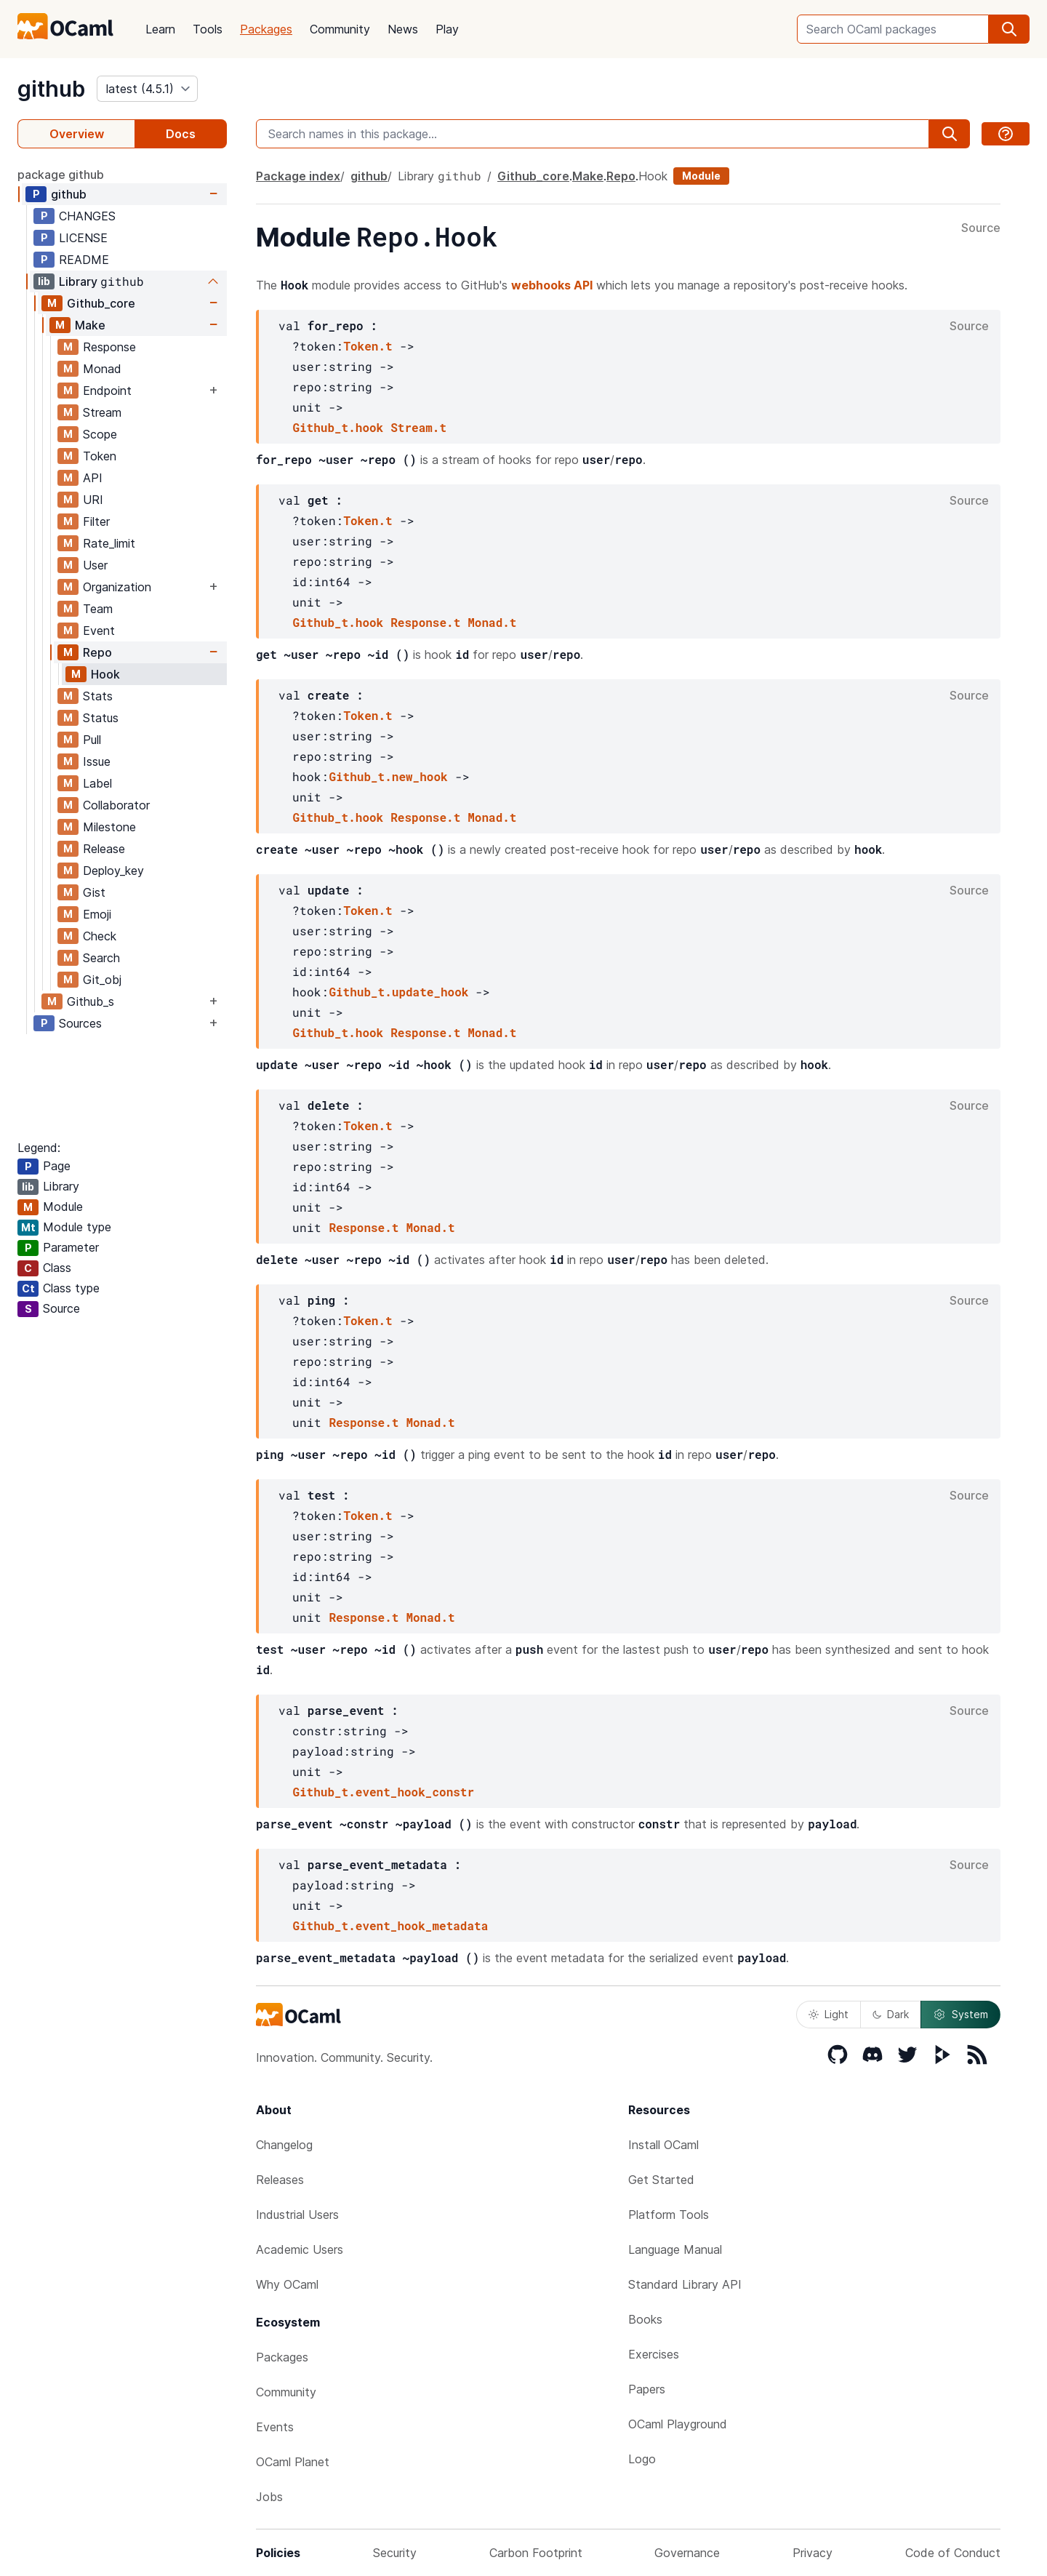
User (95, 565)
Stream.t (418, 427)
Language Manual (675, 2249)
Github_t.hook (337, 427)
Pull (92, 739)
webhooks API (552, 285)
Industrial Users (297, 2214)
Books (645, 2319)
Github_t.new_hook (388, 776)
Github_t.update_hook (398, 991)
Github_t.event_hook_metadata (390, 1925)
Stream (102, 412)
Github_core (101, 303)
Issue (97, 761)
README (84, 259)
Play (447, 29)
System (960, 2014)
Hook (105, 674)
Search (101, 958)
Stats (98, 696)
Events (275, 2427)
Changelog (284, 2144)
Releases (280, 2179)
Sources (80, 1023)
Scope (100, 434)
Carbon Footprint (535, 2552)
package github (60, 174)
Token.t (367, 345)
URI (93, 499)
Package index (298, 176)
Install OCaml (663, 2144)
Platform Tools (668, 2214)
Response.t (425, 622)
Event (99, 630)
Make (90, 325)
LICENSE (83, 238)
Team (98, 608)
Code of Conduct (952, 2552)
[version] (147, 89)
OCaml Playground (677, 2424)
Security (395, 2552)
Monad (102, 368)
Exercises (653, 2354)
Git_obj (102, 979)
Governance (687, 2552)
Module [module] (701, 175)
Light (829, 2014)
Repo (97, 652)
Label (97, 783)
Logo (642, 2459)
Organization (117, 587)
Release (104, 848)
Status (101, 718)
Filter (96, 521)
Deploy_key (113, 870)
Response (109, 347)
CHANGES (87, 216)
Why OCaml (287, 2284)
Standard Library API (685, 2284)
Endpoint (107, 390)
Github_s (90, 1001)
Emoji (97, 914)
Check (99, 936)
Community (340, 29)
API (93, 478)
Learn (160, 29)
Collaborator (116, 805)
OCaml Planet (292, 2462)
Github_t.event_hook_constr (383, 1791)
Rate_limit (109, 543)
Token (99, 456)
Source (980, 228)
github (51, 89)
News (403, 29)
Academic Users (299, 2249)
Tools (207, 29)
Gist (94, 892)
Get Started (661, 2179)
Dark (890, 2014)
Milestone (109, 827)
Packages (266, 29)
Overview (76, 134)
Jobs (269, 2496)
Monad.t (492, 622)
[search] (1009, 29)
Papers (646, 2389)
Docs (181, 134)
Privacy (813, 2552)
